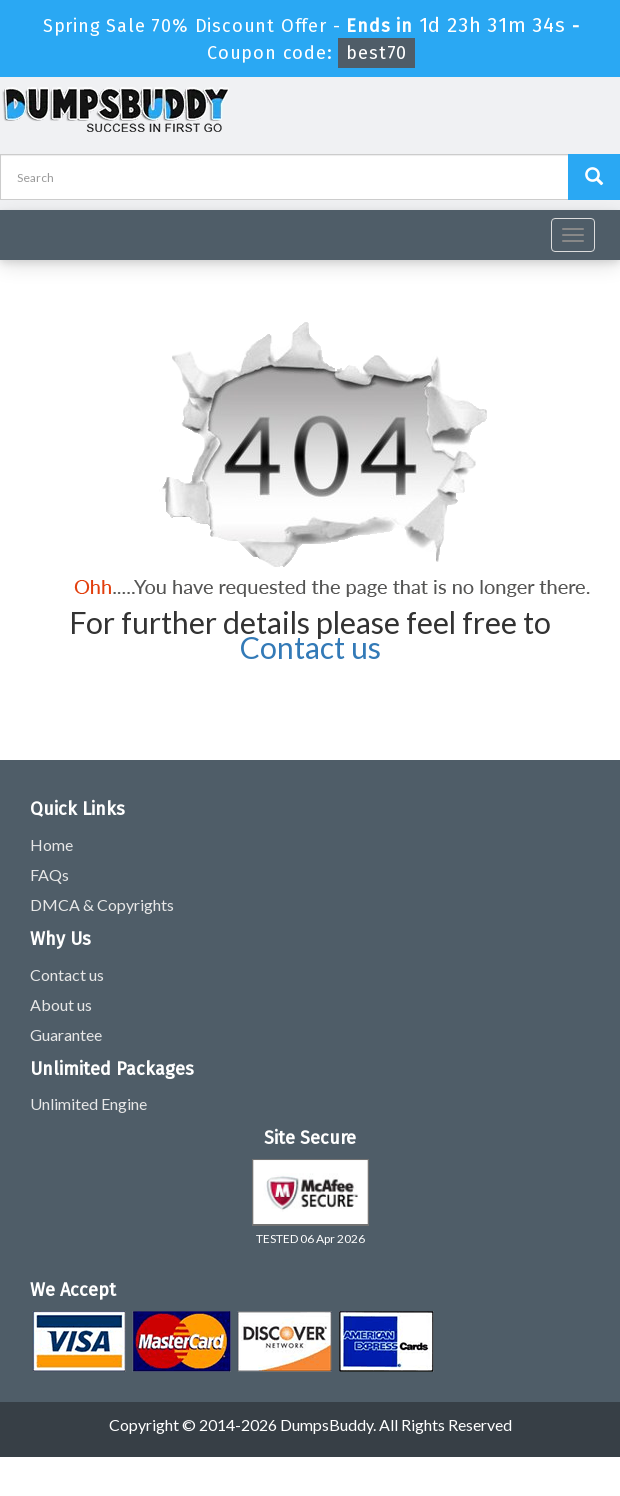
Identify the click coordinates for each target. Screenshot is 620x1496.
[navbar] (25, 227)
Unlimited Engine (88, 1103)
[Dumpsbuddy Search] (594, 177)
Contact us (310, 647)
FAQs (49, 874)
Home (51, 844)
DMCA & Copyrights (102, 904)
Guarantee (66, 1034)
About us (61, 1004)
